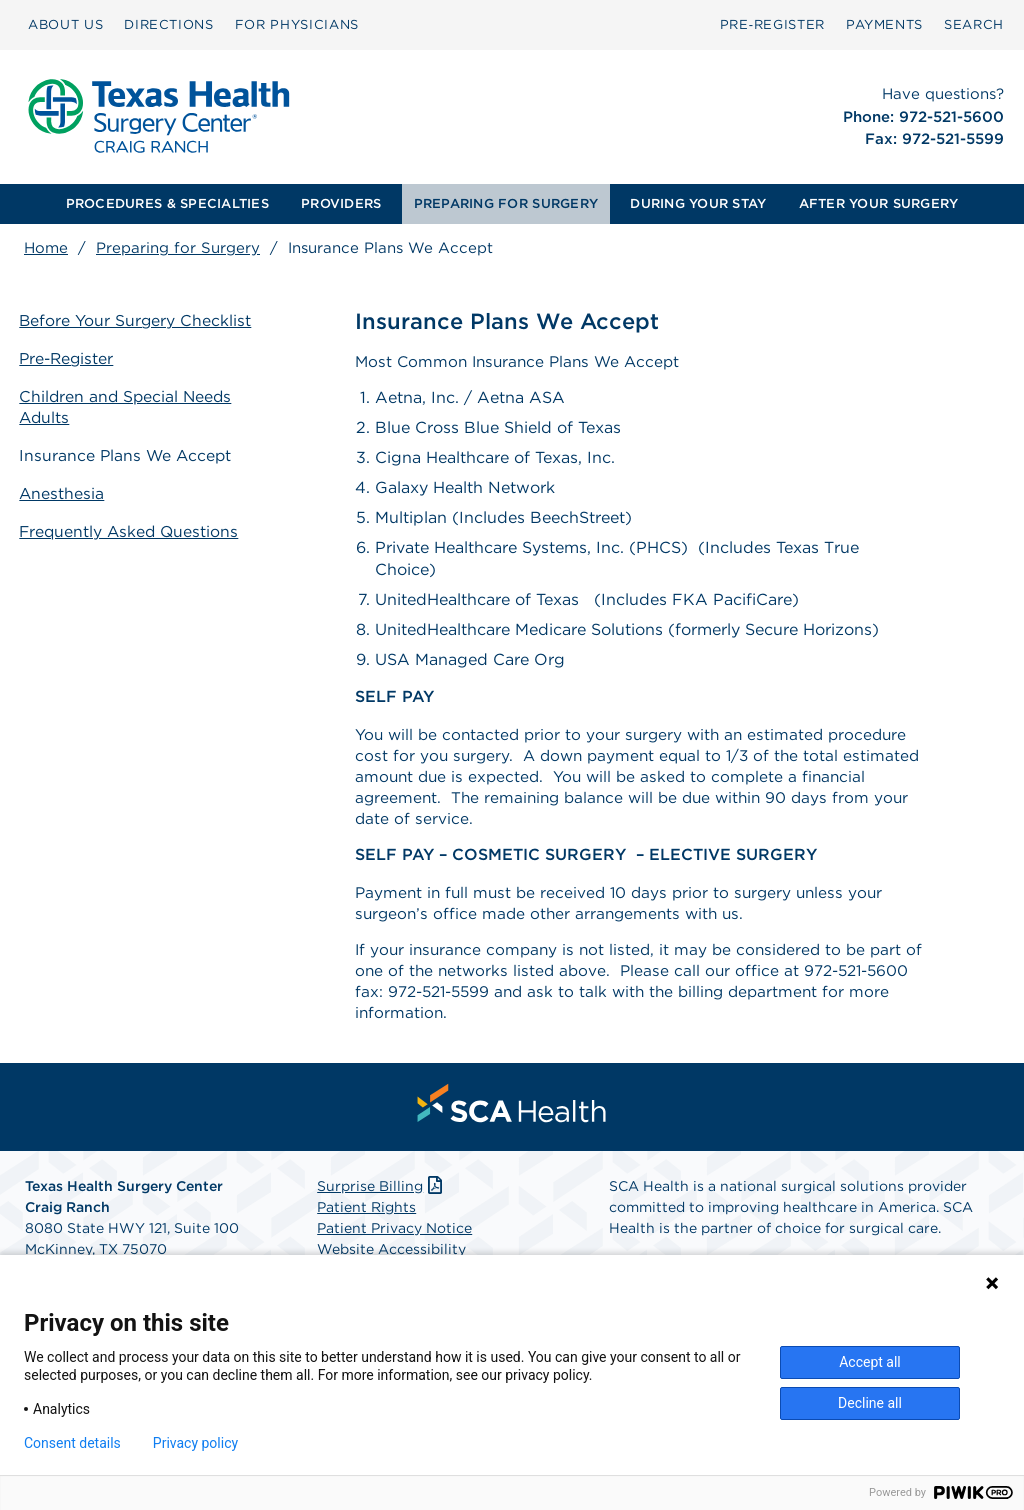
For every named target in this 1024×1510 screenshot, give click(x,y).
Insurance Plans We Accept (132, 453)
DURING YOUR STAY (698, 203)
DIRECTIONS (169, 24)
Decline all (870, 1403)
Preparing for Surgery (178, 248)
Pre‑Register (772, 24)
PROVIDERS (341, 203)
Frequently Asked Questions (136, 527)
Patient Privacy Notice (394, 1244)
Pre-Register (73, 359)
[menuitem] (65, 25)
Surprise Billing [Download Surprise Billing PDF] (381, 1202)
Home (46, 248)
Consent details (72, 1443)
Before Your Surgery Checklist (141, 322)
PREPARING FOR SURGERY (506, 203)
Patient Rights (366, 1223)
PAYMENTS (884, 24)
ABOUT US (65, 24)
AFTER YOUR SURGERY (879, 203)
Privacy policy (195, 1443)
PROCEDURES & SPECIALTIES (167, 203)
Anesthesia (67, 490)
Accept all (870, 1362)
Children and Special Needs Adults (132, 407)
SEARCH (974, 24)
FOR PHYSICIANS (297, 24)
